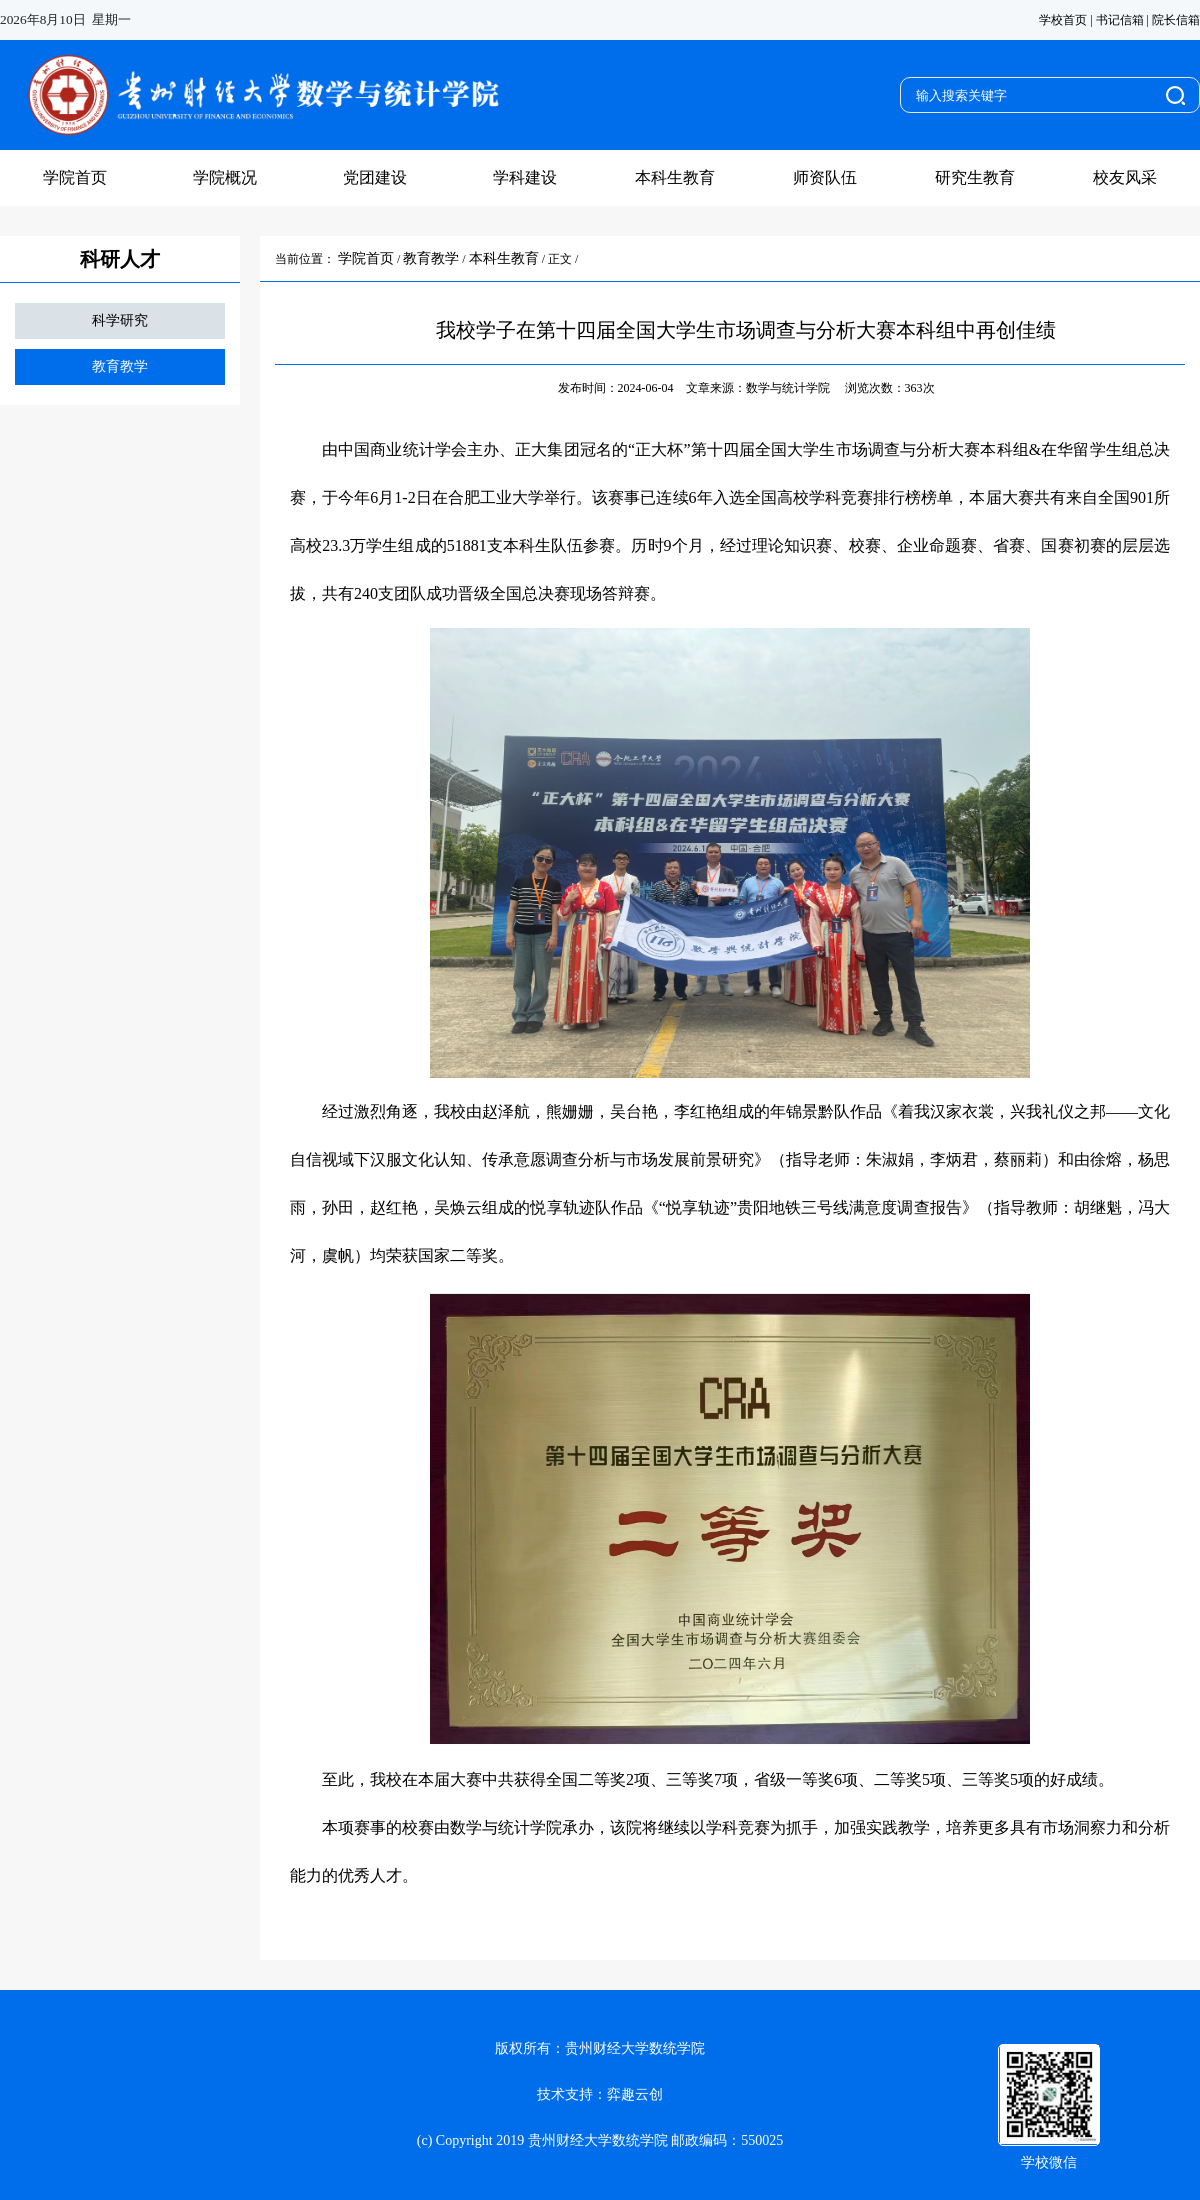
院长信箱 (1176, 20)
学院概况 (225, 177)
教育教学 (120, 366)
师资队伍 (825, 177)
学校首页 (1063, 20)
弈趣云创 (635, 2094)
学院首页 (75, 177)
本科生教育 (675, 177)
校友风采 (1125, 177)
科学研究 (120, 320)
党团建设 (375, 177)
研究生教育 (975, 177)
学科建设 (525, 177)
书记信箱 (1120, 20)
